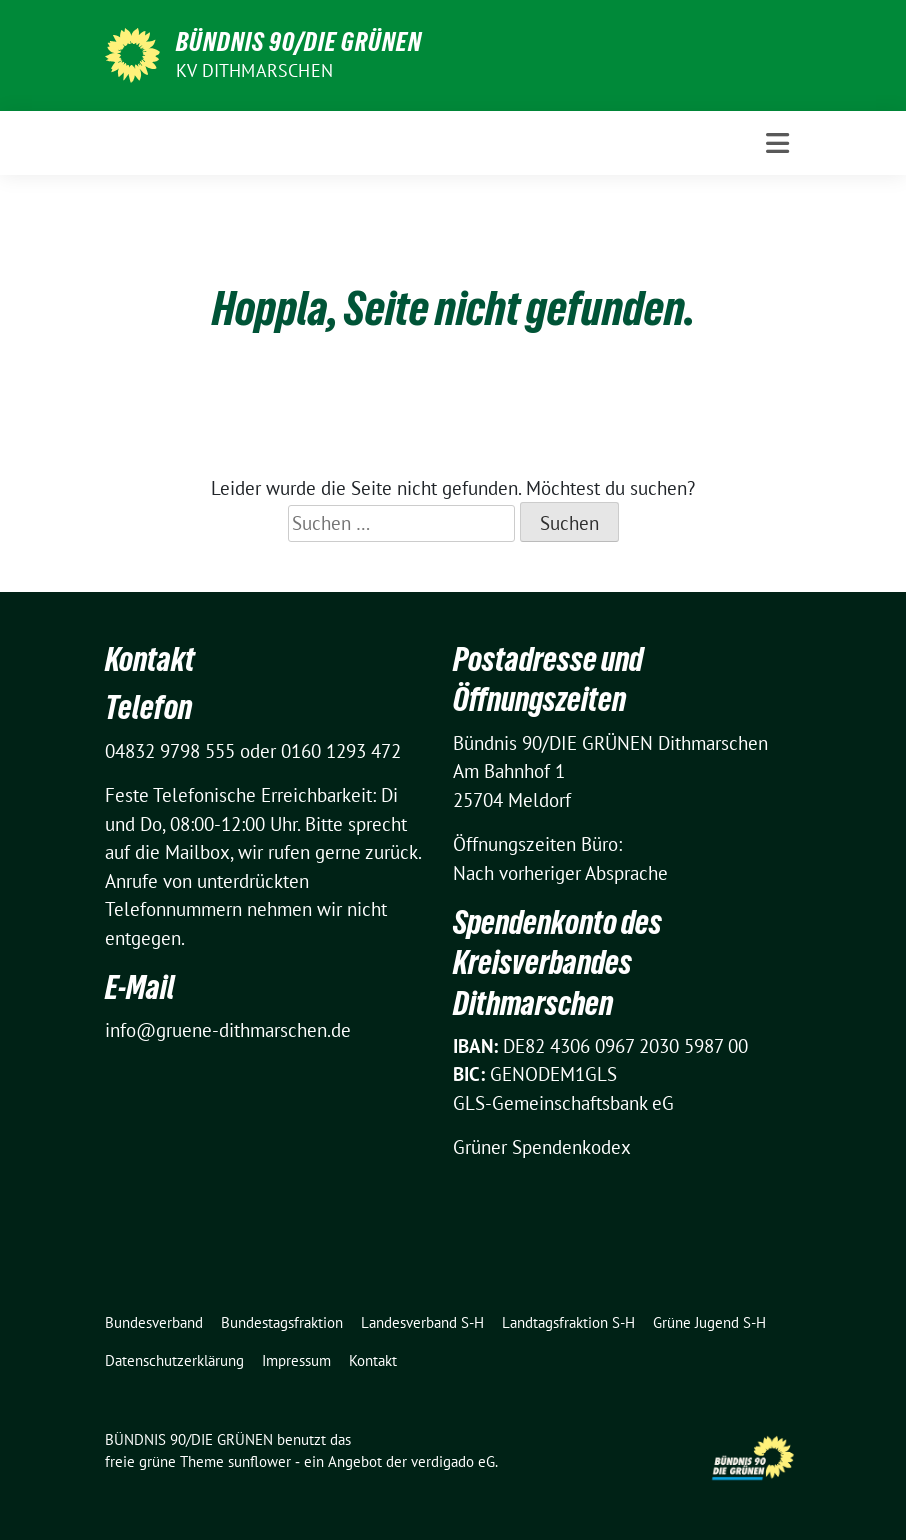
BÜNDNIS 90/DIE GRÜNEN (299, 42)
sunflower (259, 1461)
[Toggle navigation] (777, 143)
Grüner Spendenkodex (542, 1147)
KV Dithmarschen (254, 70)
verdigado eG (453, 1461)
